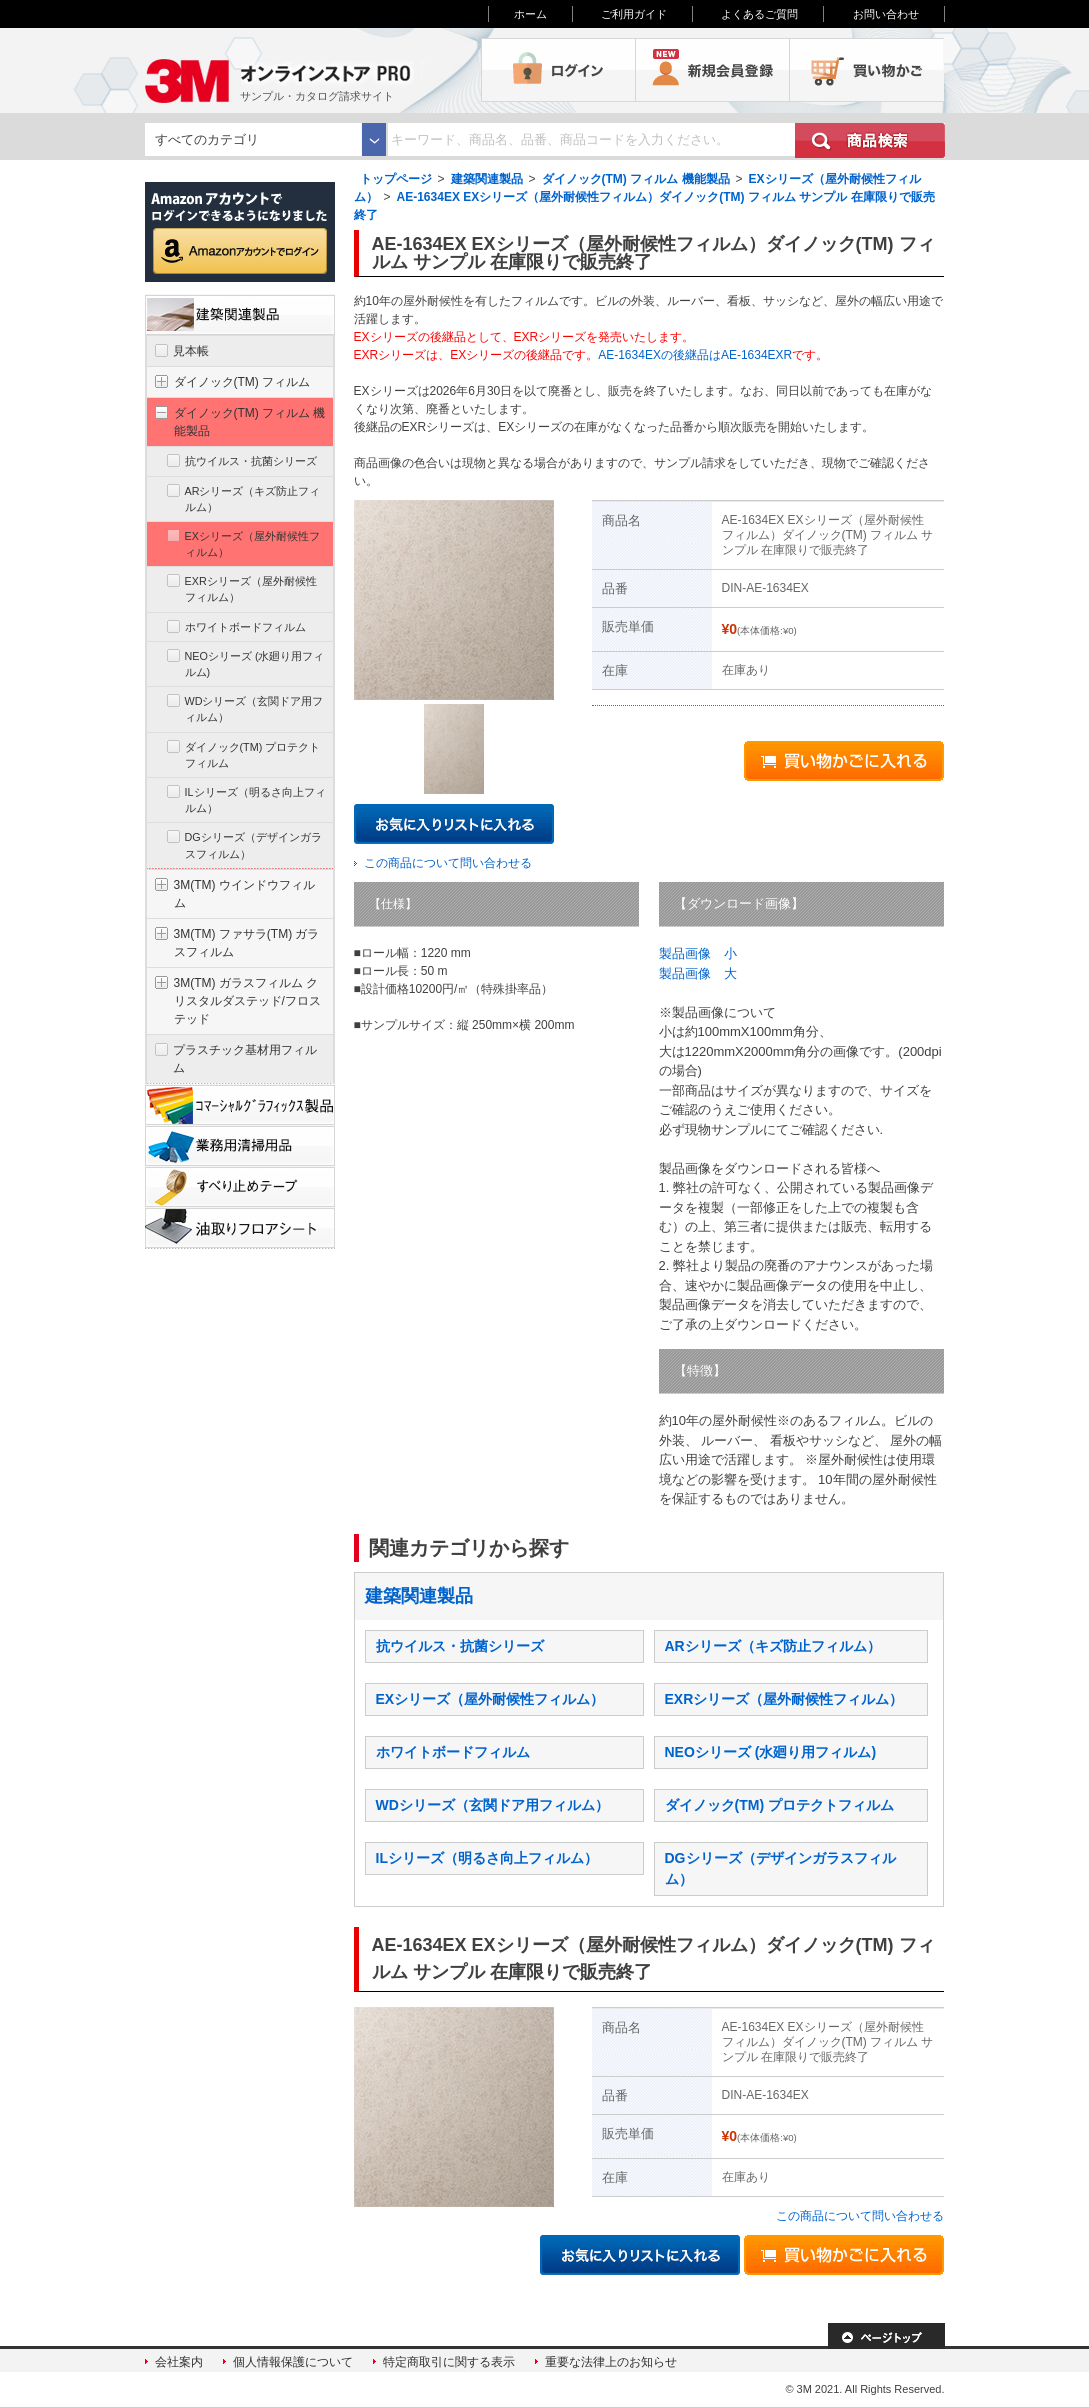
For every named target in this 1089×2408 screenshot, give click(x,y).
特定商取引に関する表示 (449, 2362)
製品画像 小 (698, 953)
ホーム (530, 14)
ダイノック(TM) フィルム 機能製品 (636, 179)
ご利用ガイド (634, 14)
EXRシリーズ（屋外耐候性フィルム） (784, 1699)
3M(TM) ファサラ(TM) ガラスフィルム (247, 943)
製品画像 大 (698, 973)
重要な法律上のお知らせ (611, 2362)
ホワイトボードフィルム (453, 1752)
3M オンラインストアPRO (313, 70)
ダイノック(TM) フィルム (242, 382)
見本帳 (191, 351)
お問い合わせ (886, 14)
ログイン (558, 70)
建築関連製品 (487, 179)
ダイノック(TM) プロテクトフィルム (779, 1805)
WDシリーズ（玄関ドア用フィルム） (492, 1805)
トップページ (396, 179)
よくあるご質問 (759, 14)
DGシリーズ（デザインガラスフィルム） (253, 845)
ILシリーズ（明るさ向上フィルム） (487, 1858)
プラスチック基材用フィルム (245, 1059)
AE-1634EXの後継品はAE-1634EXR (695, 355)
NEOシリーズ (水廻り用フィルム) (771, 1752)
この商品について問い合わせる (448, 863)
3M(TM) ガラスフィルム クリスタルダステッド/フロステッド (247, 1001)
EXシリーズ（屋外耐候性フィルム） (490, 1699)
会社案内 (179, 2362)
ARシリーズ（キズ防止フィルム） (773, 1646)
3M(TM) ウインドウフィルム (244, 894)
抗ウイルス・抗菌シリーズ (460, 1646)
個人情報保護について (293, 2362)
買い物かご (867, 70)
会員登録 (713, 70)
